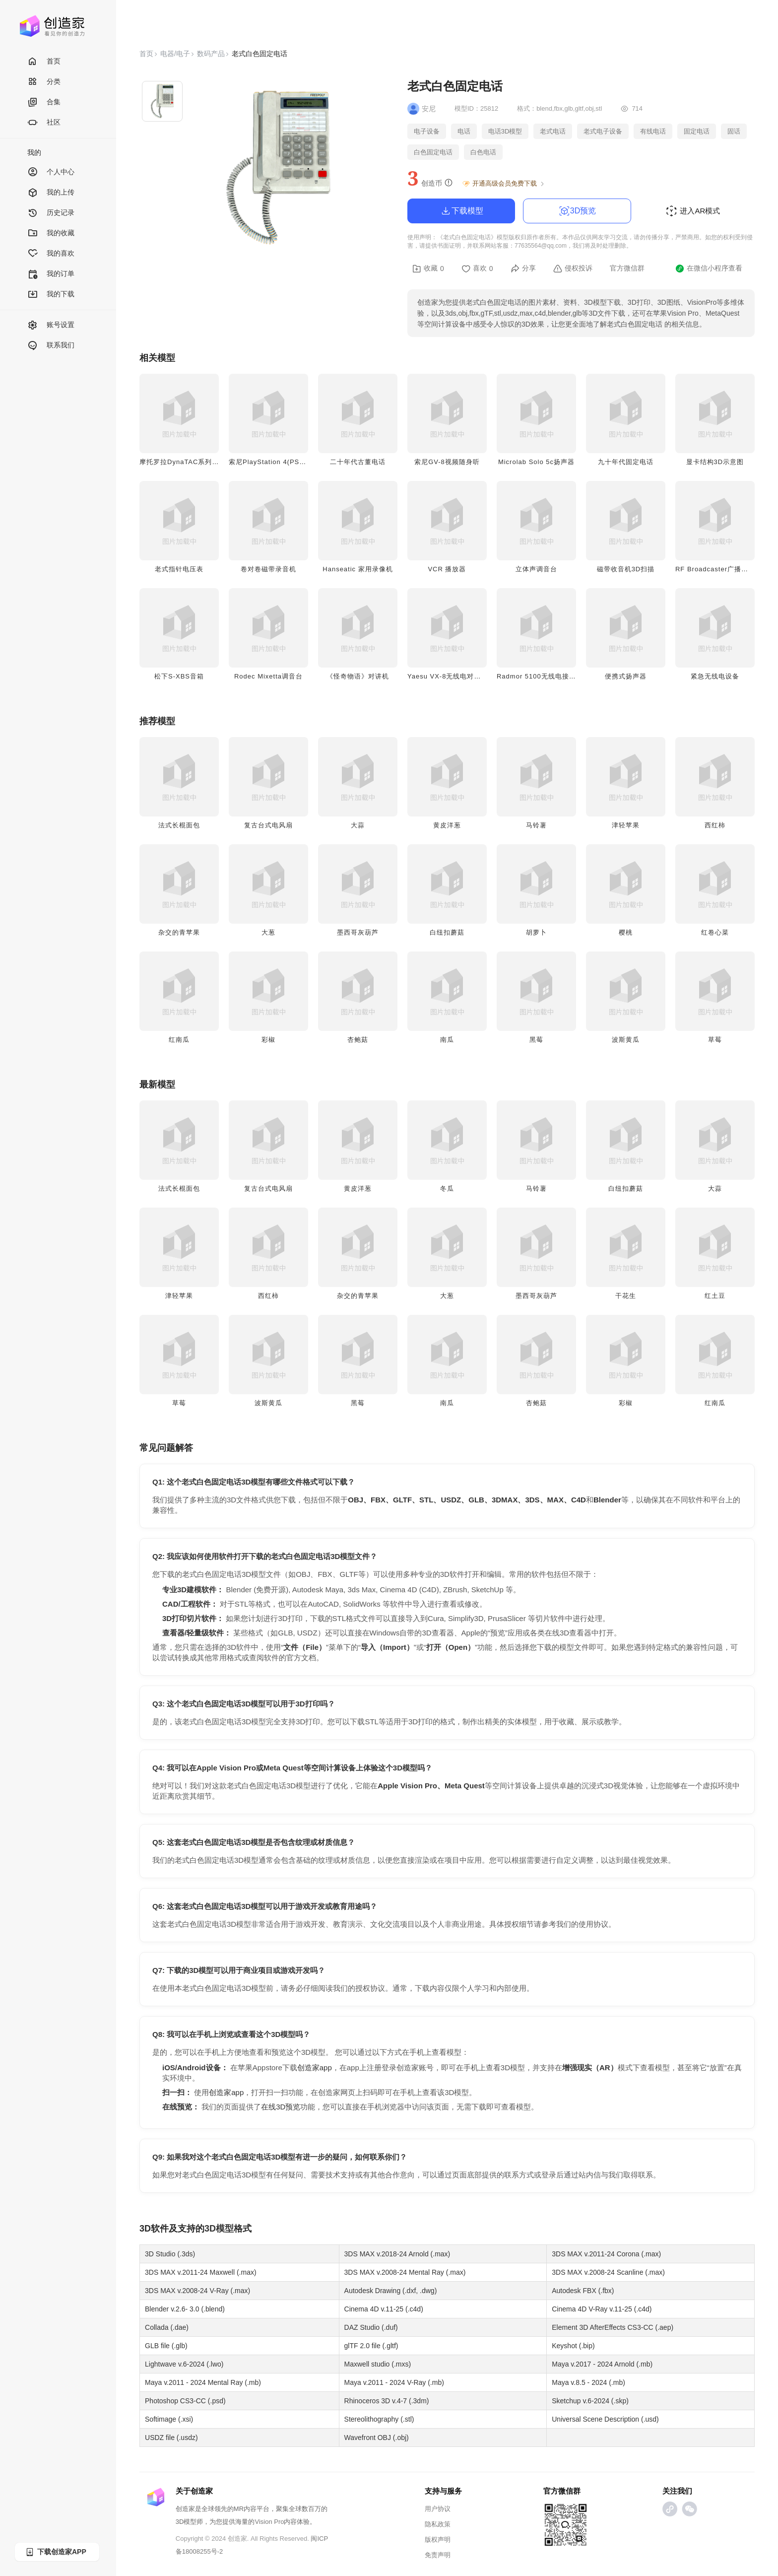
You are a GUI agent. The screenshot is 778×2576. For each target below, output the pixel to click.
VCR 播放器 (447, 569)
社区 (44, 123)
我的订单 (50, 274)
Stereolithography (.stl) (379, 2419)
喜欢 (477, 268)
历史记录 (50, 213)
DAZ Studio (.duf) (371, 2327)
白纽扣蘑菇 (447, 932)
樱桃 (626, 932)
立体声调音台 (536, 569)
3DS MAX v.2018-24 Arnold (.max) (397, 2254)
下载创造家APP (55, 2552)
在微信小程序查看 (708, 268)
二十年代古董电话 (358, 462)
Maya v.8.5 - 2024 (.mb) (588, 2382)
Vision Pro (269, 2521)
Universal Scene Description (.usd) (605, 2419)
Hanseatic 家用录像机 (357, 569)
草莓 (715, 1039)
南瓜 (447, 1039)
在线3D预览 (280, 2106)
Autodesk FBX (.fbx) (583, 2291)
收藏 (428, 268)
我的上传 (50, 193)
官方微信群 (627, 268)
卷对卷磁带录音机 (268, 569)
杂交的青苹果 (179, 932)
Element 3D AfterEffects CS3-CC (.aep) (612, 2327)
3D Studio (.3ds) (170, 2254)
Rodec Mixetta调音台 (268, 676)
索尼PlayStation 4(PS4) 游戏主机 (282, 462)
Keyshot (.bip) (573, 2346)
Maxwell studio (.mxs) (377, 2364)
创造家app (314, 2067)
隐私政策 (438, 2524)
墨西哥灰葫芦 (358, 932)
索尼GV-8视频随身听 (447, 462)
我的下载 (50, 294)
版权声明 (438, 2539)
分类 (44, 82)
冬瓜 (447, 1188)
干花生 (625, 1295)
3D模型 (219, 2229)
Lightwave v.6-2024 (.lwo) (184, 2364)
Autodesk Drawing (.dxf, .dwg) (390, 2291)
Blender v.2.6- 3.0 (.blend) (185, 2309)
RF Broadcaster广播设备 (715, 569)
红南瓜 (179, 1039)
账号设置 (50, 325)
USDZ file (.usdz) (171, 2437)
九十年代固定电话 (625, 462)
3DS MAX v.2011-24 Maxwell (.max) (201, 2272)
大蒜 (358, 825)
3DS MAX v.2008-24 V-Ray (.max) (197, 2291)
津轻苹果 (626, 825)
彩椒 (268, 1039)
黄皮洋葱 (447, 825)
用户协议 (438, 2508)
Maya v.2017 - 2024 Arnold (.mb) (602, 2364)
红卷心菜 (715, 932)
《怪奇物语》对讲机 (357, 676)
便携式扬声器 (626, 676)
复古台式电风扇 (268, 825)
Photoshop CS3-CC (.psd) (185, 2401)
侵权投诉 (572, 268)
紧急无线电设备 (715, 676)
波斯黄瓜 (626, 1039)
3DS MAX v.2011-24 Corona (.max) (606, 2254)
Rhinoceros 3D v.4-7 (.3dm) (386, 2401)
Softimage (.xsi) (169, 2419)
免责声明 (438, 2555)
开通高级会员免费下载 (503, 184)
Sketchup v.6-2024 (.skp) (590, 2401)
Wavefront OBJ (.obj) (376, 2437)
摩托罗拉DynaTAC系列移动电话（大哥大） (206, 462)
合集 (44, 102)
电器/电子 (175, 54)
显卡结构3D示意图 (715, 462)
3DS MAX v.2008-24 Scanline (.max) (608, 2272)
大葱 (268, 932)
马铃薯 (536, 825)
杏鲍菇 (357, 1039)
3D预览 (577, 211)
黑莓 (536, 1039)
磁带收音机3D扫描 (626, 569)
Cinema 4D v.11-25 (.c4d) (383, 2309)
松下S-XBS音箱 (179, 676)
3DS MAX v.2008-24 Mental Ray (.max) (405, 2272)
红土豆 (715, 1295)
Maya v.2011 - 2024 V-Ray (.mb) (394, 2382)
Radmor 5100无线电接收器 (540, 676)
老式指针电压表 (179, 569)
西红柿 (715, 825)
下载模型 (461, 211)
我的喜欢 (50, 254)
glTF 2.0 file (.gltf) (371, 2346)
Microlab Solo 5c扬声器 (536, 462)
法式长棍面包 (179, 825)
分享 (523, 268)
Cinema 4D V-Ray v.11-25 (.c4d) (601, 2309)
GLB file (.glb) (166, 2346)
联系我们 (50, 345)
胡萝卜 (536, 932)
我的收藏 (50, 233)
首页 (44, 62)
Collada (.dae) (167, 2327)
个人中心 (50, 172)
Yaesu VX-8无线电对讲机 (447, 676)
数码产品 (211, 54)
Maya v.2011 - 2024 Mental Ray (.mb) (203, 2382)
